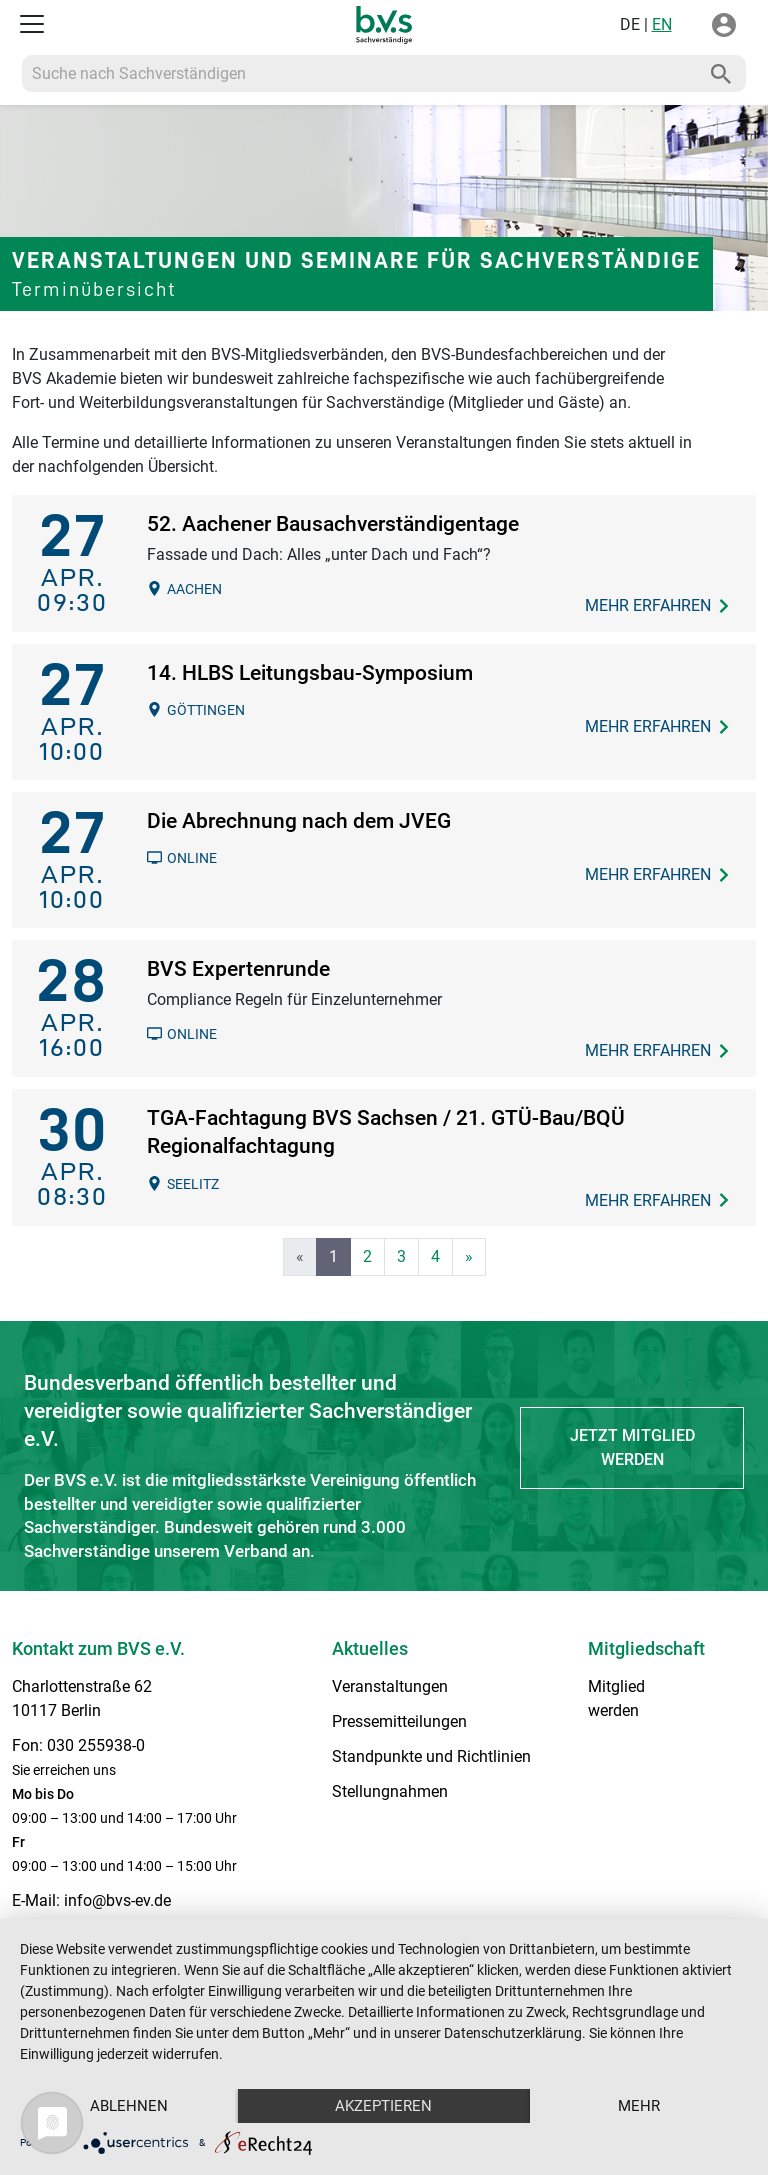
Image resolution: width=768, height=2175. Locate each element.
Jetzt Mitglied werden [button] (632, 1447)
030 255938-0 (96, 1745)
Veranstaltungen (390, 1686)
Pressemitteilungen (399, 1721)
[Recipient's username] (359, 73)
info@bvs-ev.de (117, 1900)
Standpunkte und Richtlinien (431, 1756)
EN (662, 24)
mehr (639, 2106)
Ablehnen (129, 2106)
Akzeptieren (383, 2106)
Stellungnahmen (390, 1791)
